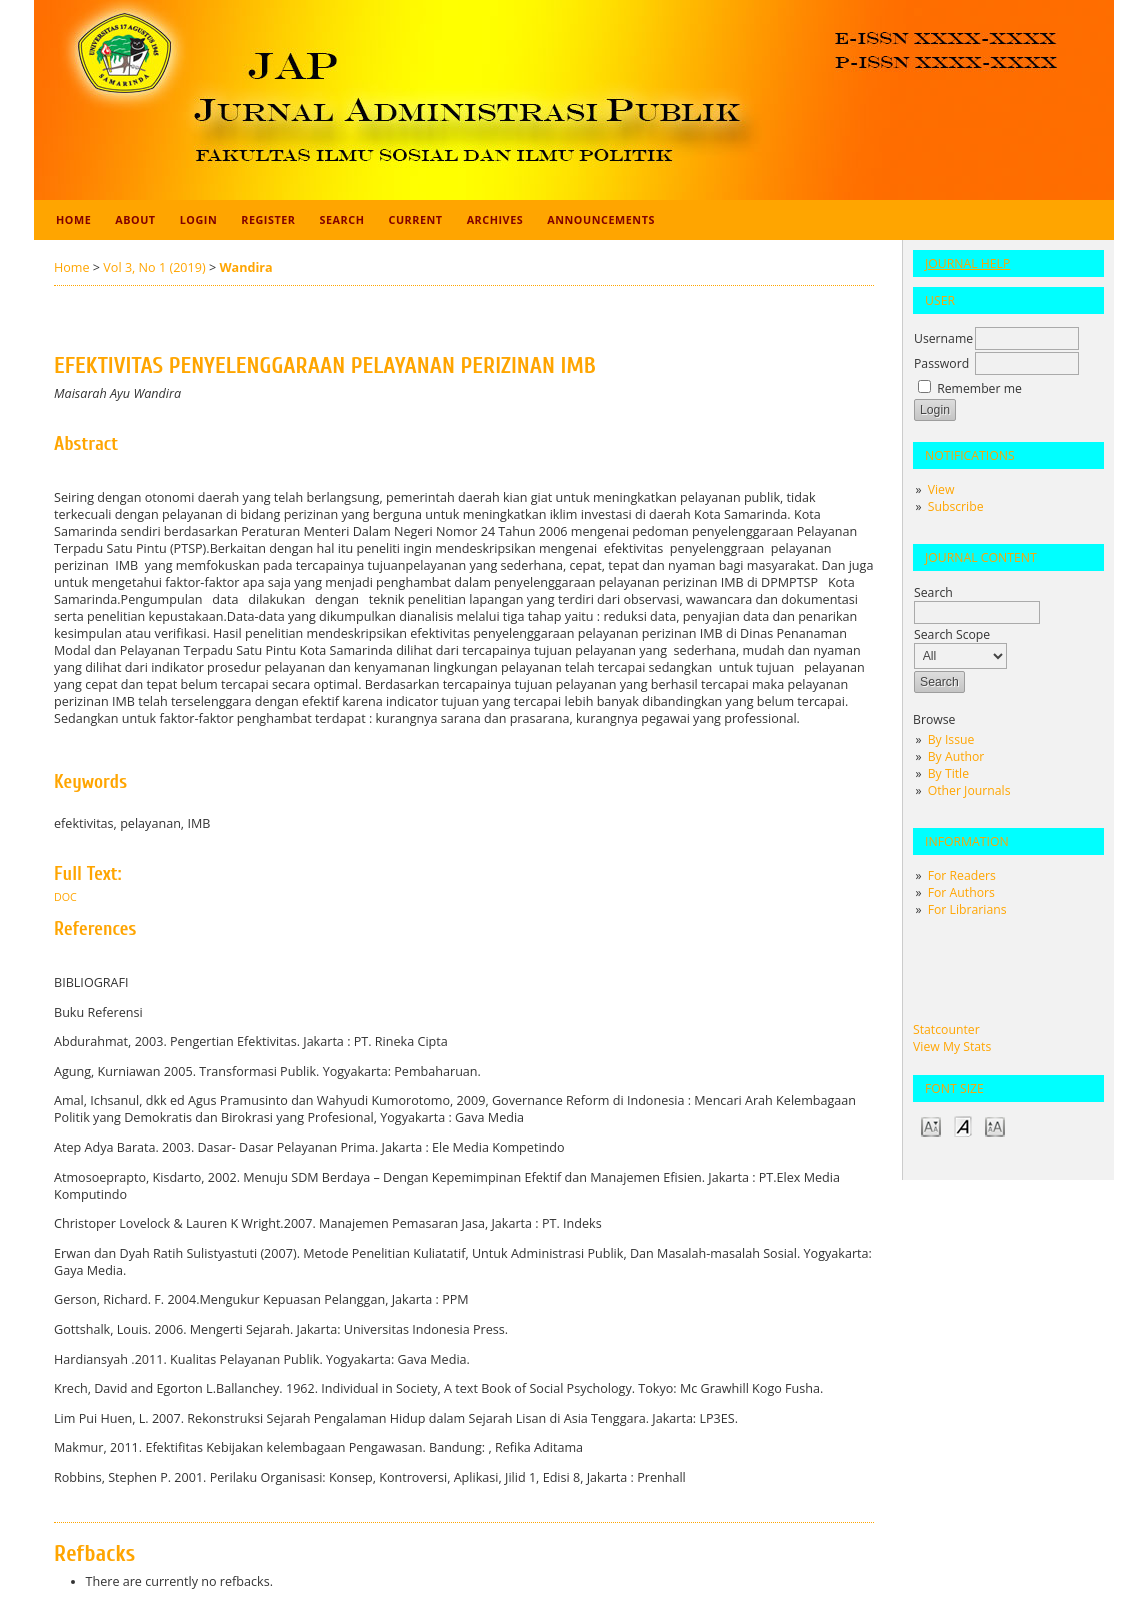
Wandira (245, 267)
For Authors (961, 892)
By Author (956, 756)
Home (73, 219)
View (941, 489)
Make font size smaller (931, 1125)
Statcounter (946, 1029)
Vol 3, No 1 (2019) (154, 267)
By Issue (951, 739)
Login (199, 219)
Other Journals (969, 790)
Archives (495, 219)
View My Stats (952, 1046)
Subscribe (956, 506)
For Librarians (967, 909)
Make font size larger (995, 1125)
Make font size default (963, 1125)
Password (941, 363)
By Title (948, 773)
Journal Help (967, 263)
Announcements (601, 219)
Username (943, 338)
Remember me (979, 388)
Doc (65, 897)
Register (268, 219)
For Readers (962, 875)
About (135, 219)
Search (342, 219)
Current (415, 219)
